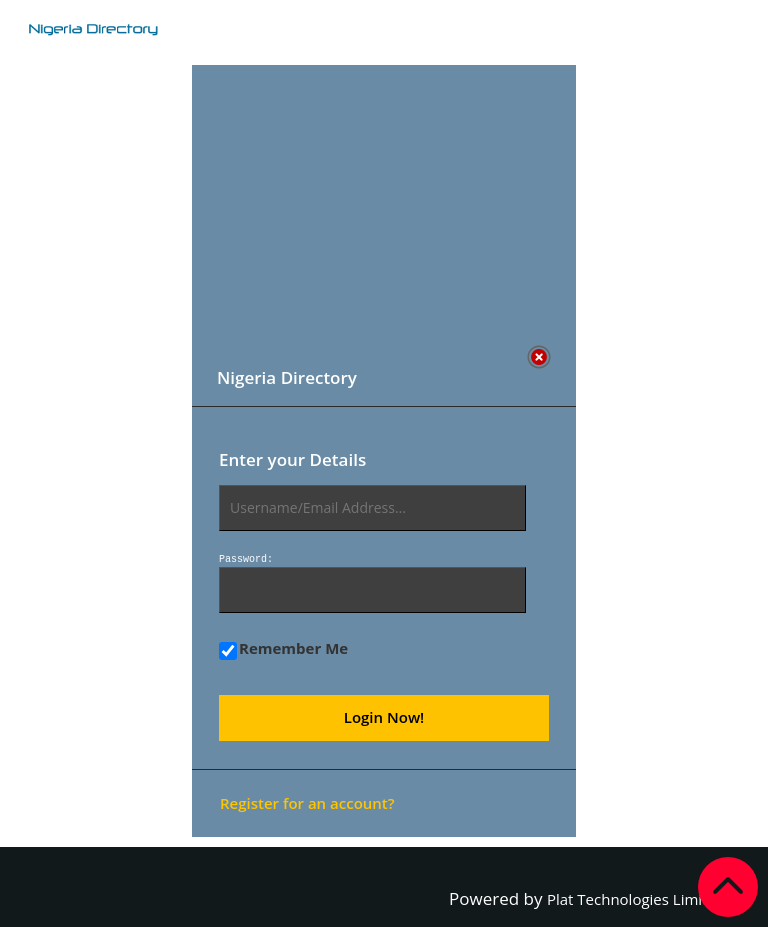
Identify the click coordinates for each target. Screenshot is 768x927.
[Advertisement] (376, 205)
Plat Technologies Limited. (638, 899)
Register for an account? (307, 803)
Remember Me (283, 649)
